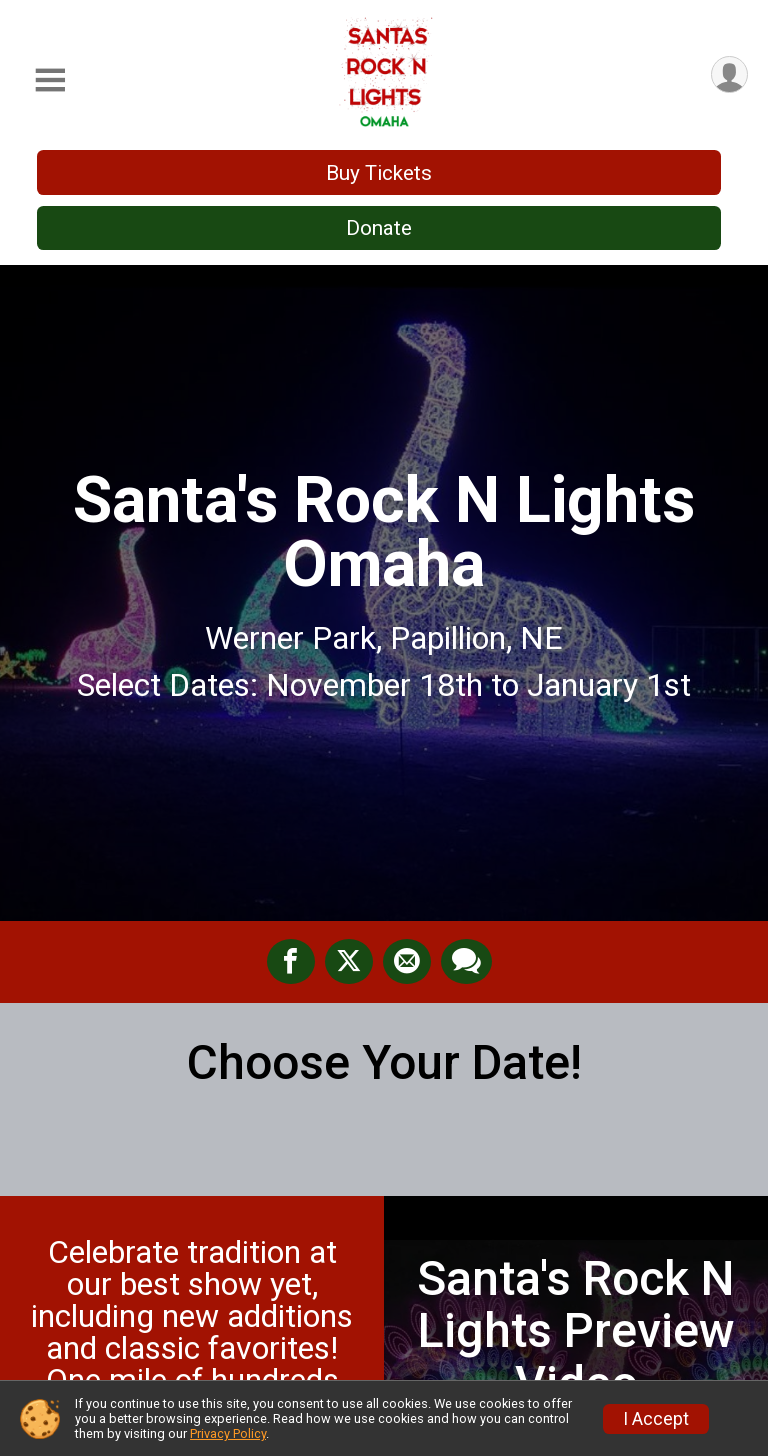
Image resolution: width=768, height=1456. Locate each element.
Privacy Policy (228, 1433)
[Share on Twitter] (349, 962)
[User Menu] (729, 74)
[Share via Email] (407, 962)
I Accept (656, 1419)
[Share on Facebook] (291, 962)
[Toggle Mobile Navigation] (50, 80)
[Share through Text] (466, 962)
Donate (379, 228)
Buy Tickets (379, 173)
